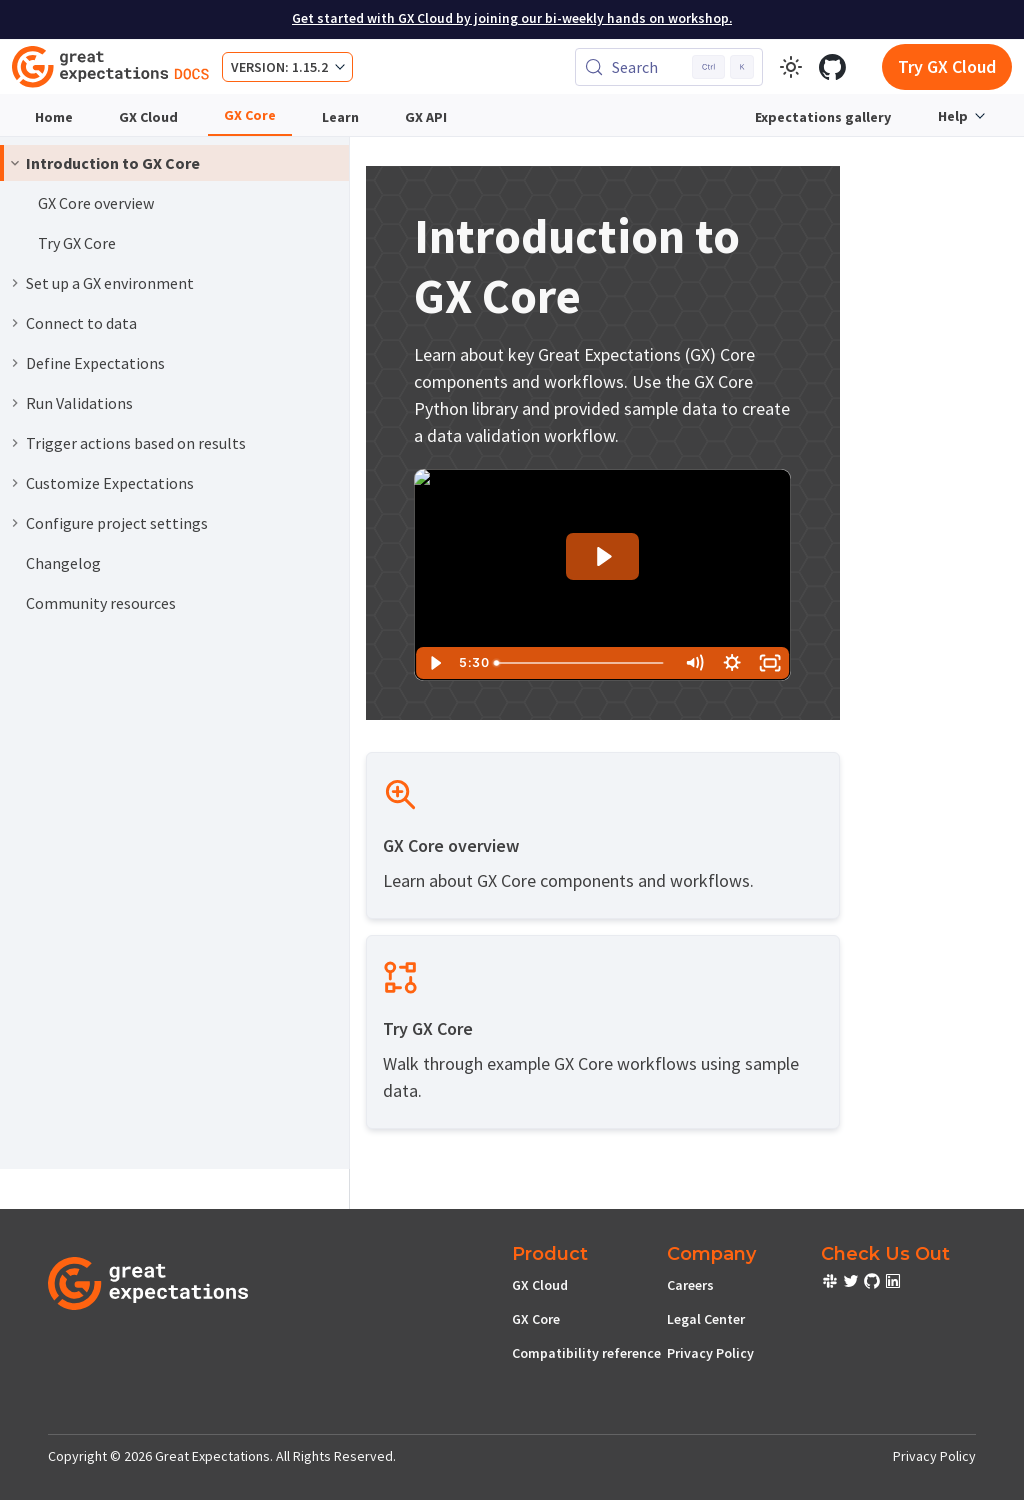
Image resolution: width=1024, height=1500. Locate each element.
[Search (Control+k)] (669, 67)
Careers (690, 1285)
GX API (426, 117)
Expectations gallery (823, 117)
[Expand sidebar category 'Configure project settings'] (15, 523)
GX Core (250, 115)
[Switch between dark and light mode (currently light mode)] (791, 67)
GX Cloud (148, 117)
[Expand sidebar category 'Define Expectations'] (15, 363)
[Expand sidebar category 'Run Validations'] (15, 403)
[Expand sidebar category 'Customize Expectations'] (15, 483)
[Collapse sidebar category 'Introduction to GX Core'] (15, 163)
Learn (340, 117)
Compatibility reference (586, 1353)
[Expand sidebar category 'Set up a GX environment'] (15, 283)
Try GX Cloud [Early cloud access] (947, 66)
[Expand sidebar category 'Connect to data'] (15, 323)
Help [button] (953, 116)
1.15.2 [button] (310, 67)
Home (54, 117)
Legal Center (706, 1319)
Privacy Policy (710, 1353)
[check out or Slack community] (831, 1284)
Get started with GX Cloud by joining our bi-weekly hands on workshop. (512, 18)
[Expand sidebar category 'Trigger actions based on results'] (15, 443)
